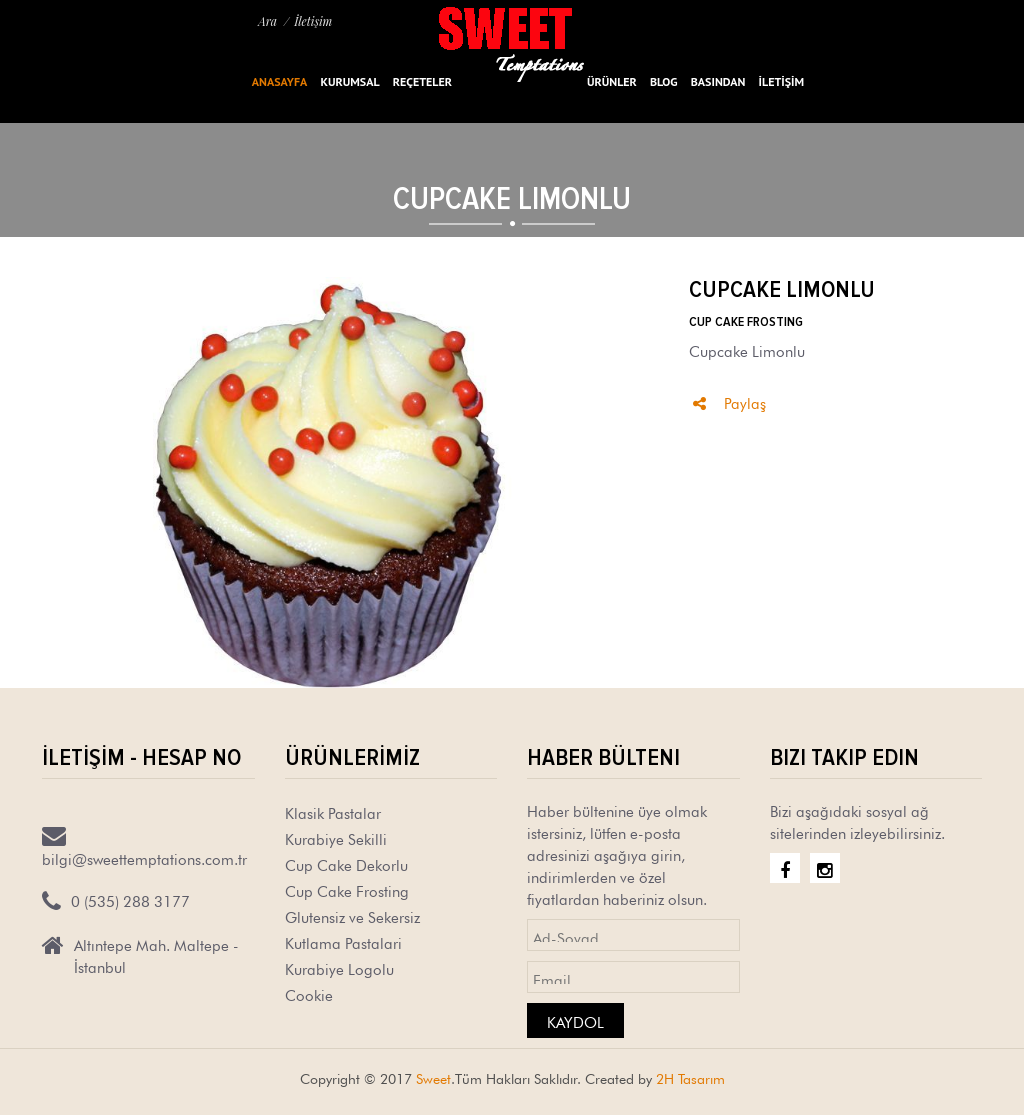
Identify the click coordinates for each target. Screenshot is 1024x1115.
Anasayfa (279, 81)
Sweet (433, 1077)
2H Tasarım (690, 1077)
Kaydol (575, 1020)
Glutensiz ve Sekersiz (352, 915)
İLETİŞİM (781, 81)
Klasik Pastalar (333, 811)
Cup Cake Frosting (347, 889)
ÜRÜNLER (612, 81)
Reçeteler (422, 81)
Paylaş (729, 401)
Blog (664, 81)
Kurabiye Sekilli (336, 837)
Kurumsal (349, 81)
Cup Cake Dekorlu (346, 863)
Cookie (309, 993)
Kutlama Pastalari (343, 941)
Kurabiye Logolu (339, 967)
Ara (267, 21)
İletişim (313, 21)
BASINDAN (718, 81)
